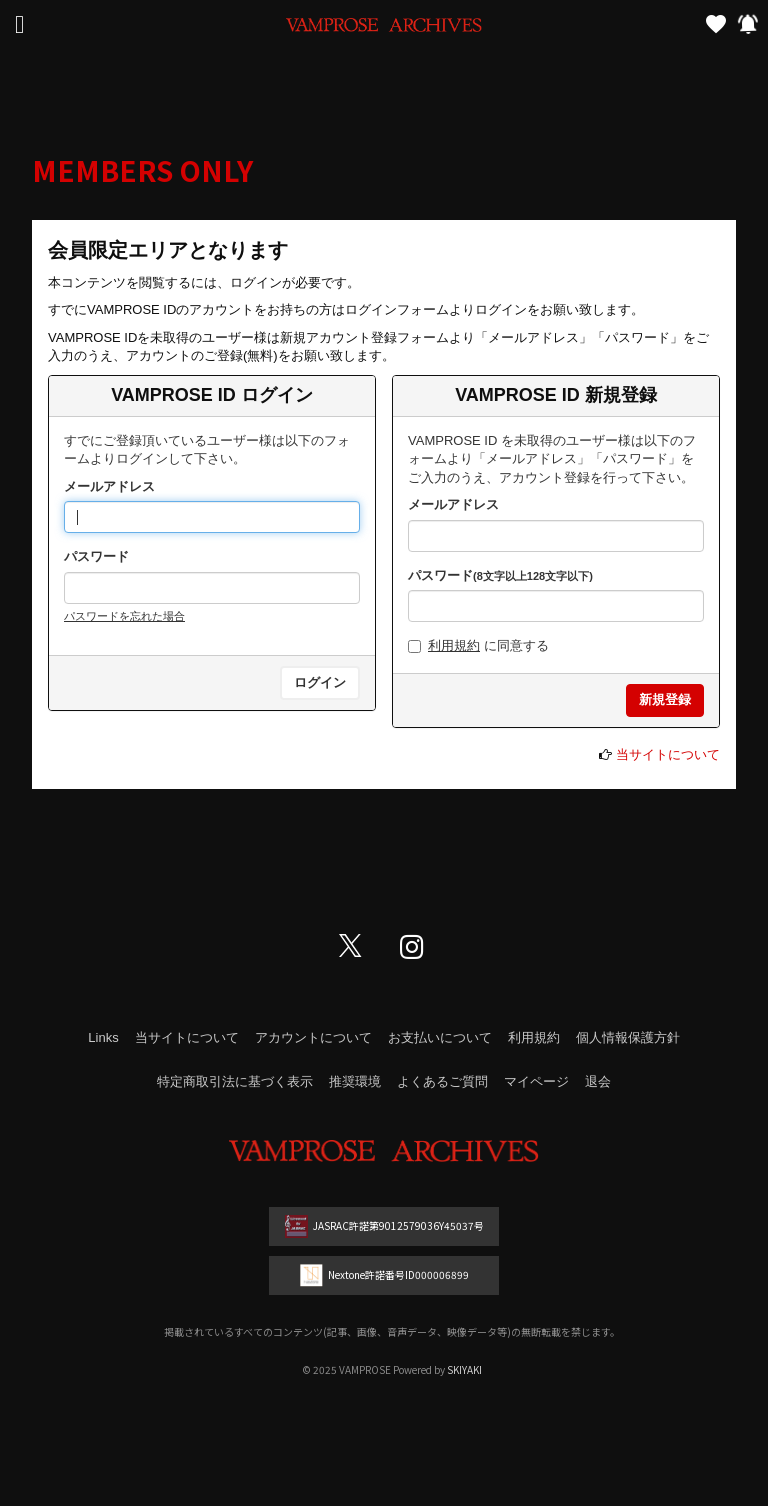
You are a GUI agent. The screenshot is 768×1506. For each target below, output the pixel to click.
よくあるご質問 (442, 1081)
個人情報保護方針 (628, 1037)
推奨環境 (355, 1081)
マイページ (536, 1081)
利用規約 (454, 645)
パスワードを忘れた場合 (124, 616)
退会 (598, 1081)
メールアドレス (109, 486)
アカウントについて (313, 1037)
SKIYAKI (464, 1369)
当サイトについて (668, 754)
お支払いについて (440, 1037)
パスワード (96, 556)
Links (103, 1037)
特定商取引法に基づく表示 (235, 1081)
